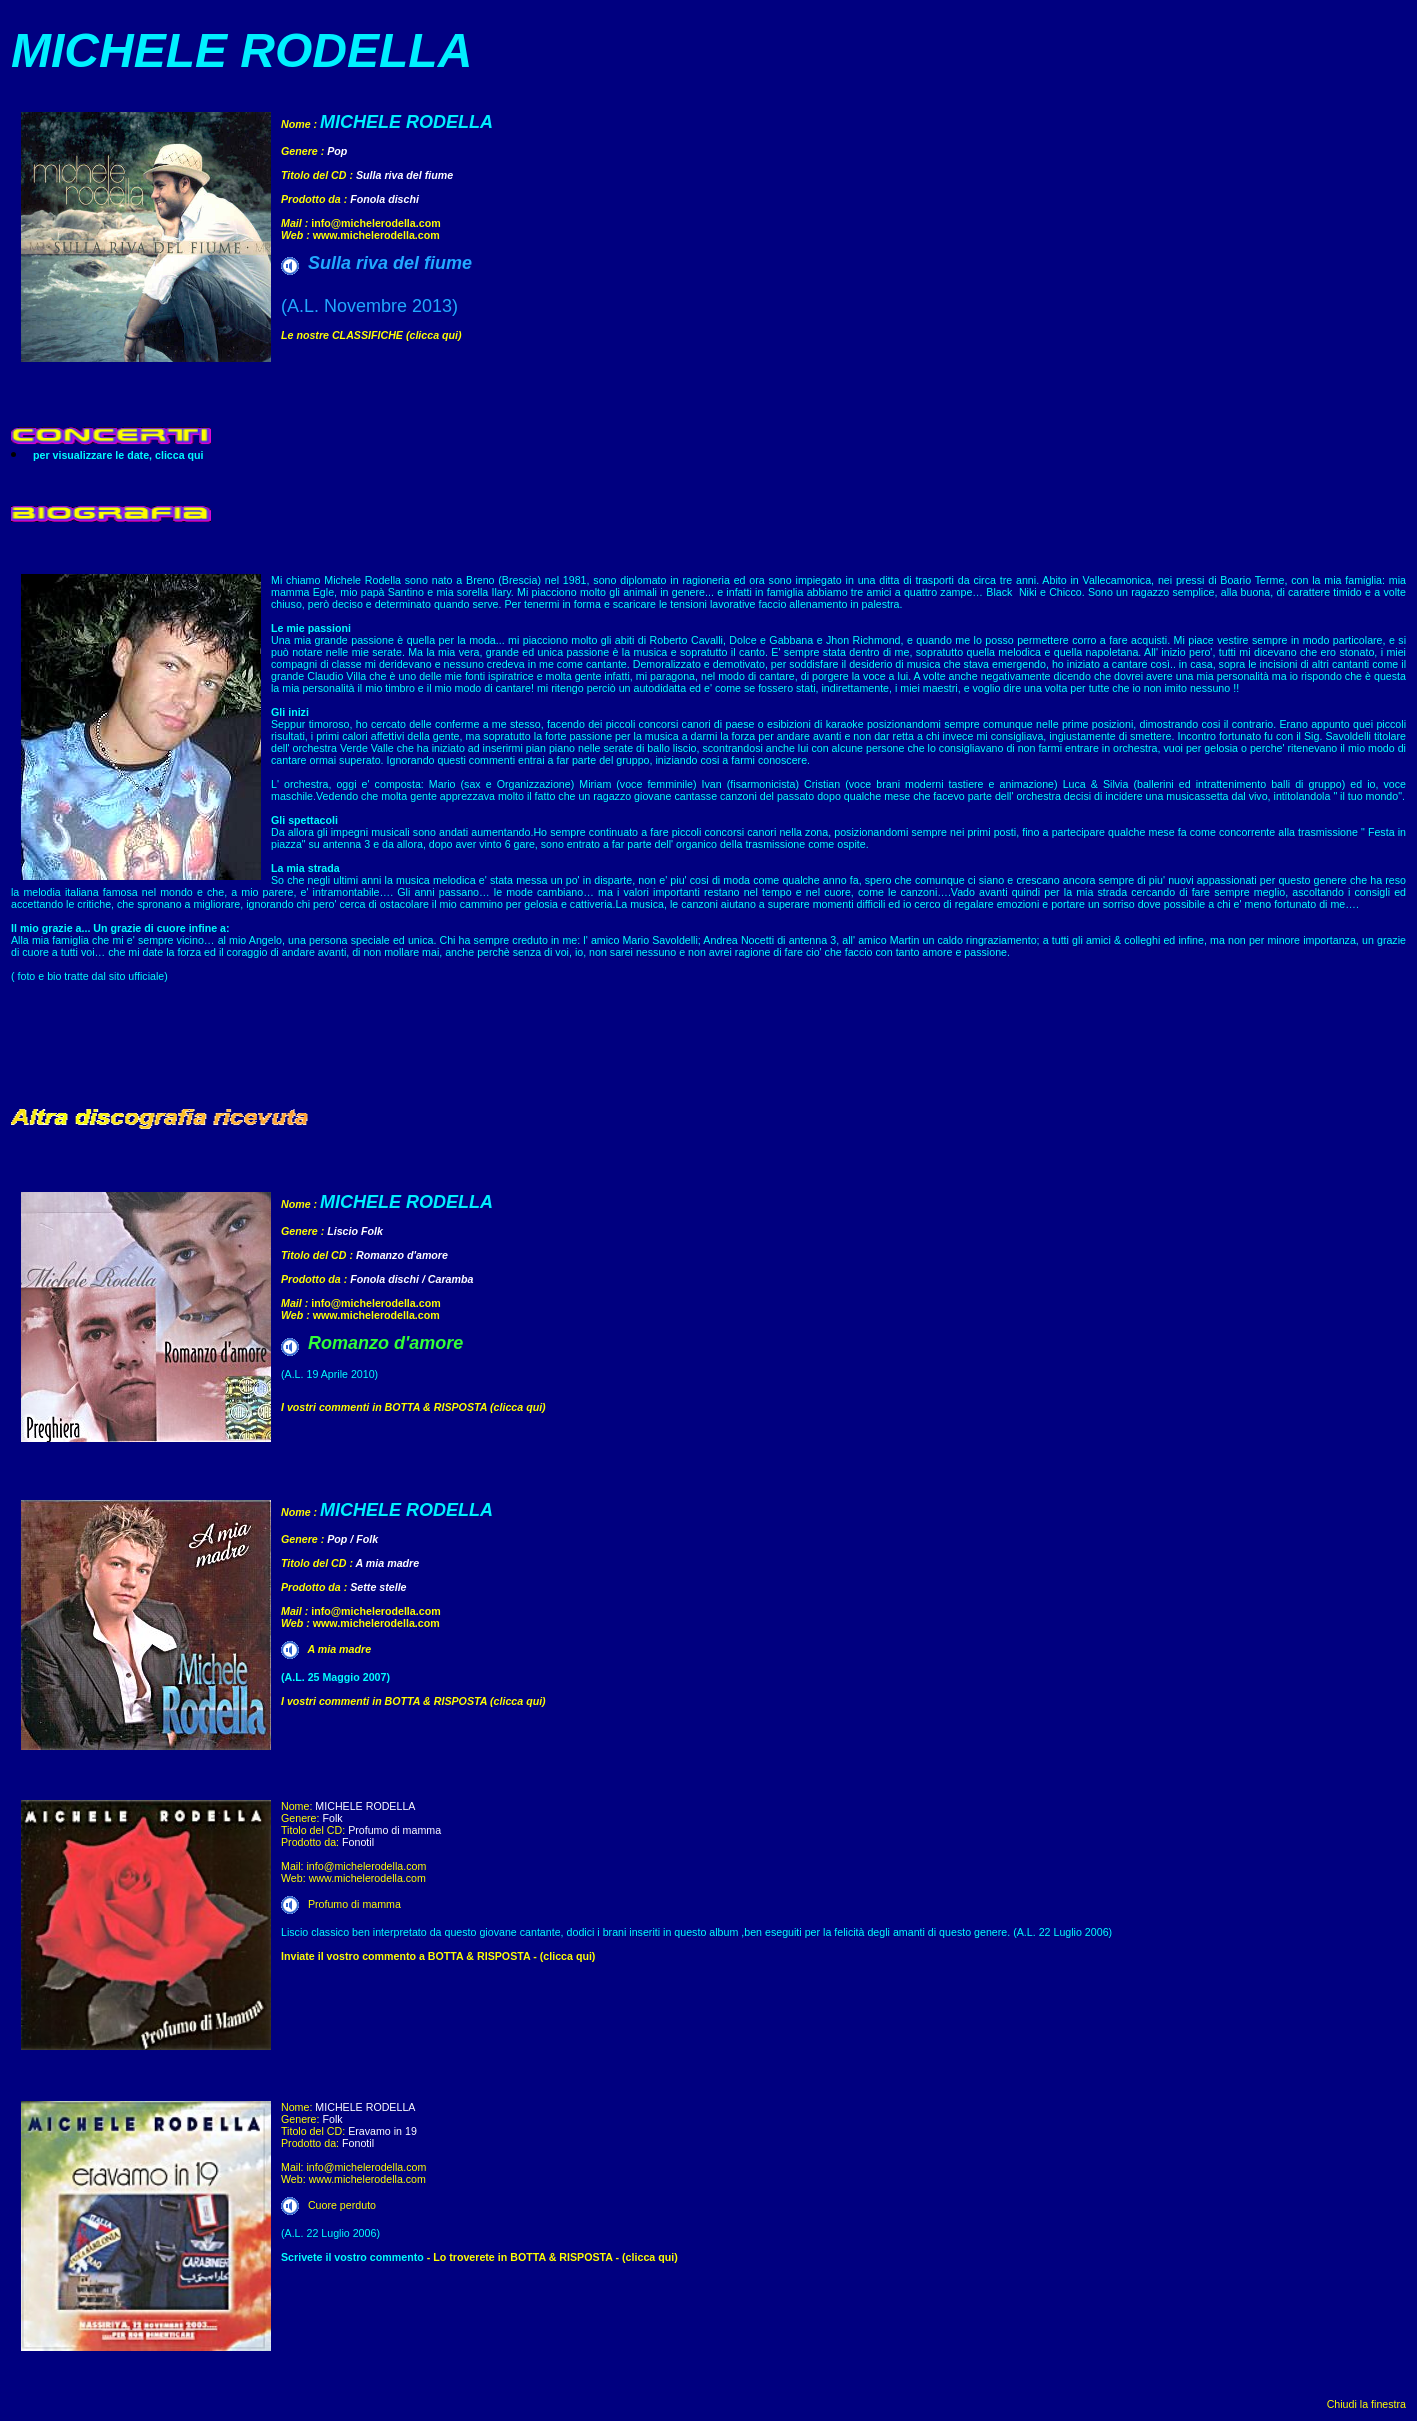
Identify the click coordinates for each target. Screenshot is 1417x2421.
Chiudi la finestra (1366, 2404)
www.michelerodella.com (376, 235)
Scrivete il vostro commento (352, 2257)
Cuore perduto (342, 2205)
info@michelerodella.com (375, 223)
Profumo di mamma (354, 1904)
